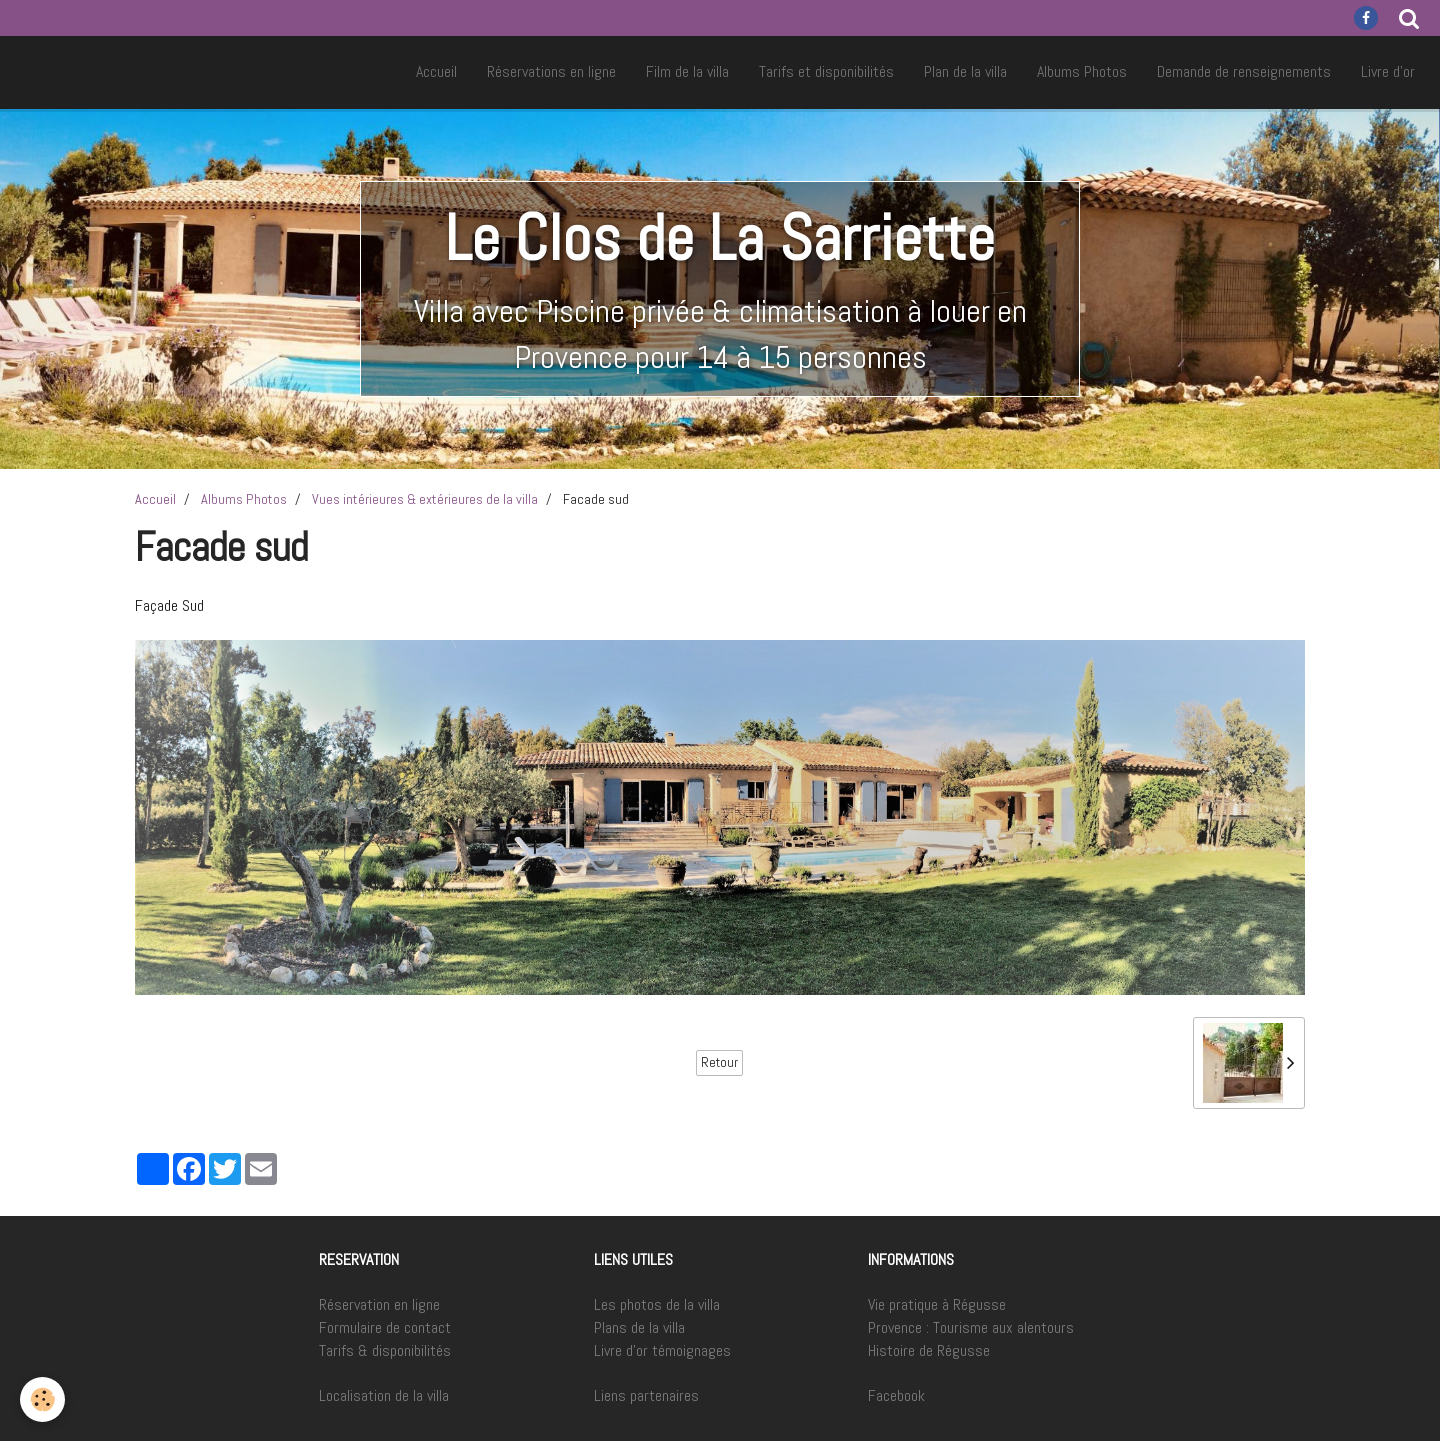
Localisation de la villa (384, 1395)
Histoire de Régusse (929, 1350)
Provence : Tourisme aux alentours (971, 1327)
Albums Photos (1082, 71)
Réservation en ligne (379, 1304)
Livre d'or (1388, 71)
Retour (719, 1062)
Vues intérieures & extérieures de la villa (425, 499)
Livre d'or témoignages (662, 1350)
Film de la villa (687, 71)
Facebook (896, 1395)
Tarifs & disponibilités (385, 1350)
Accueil (436, 71)
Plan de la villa (965, 71)
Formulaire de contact (385, 1327)
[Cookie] (42, 1399)
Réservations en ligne (551, 71)
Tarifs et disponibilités (826, 71)
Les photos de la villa (657, 1304)
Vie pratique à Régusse (937, 1304)
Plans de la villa (639, 1327)
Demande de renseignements (1244, 71)
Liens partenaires (646, 1395)
